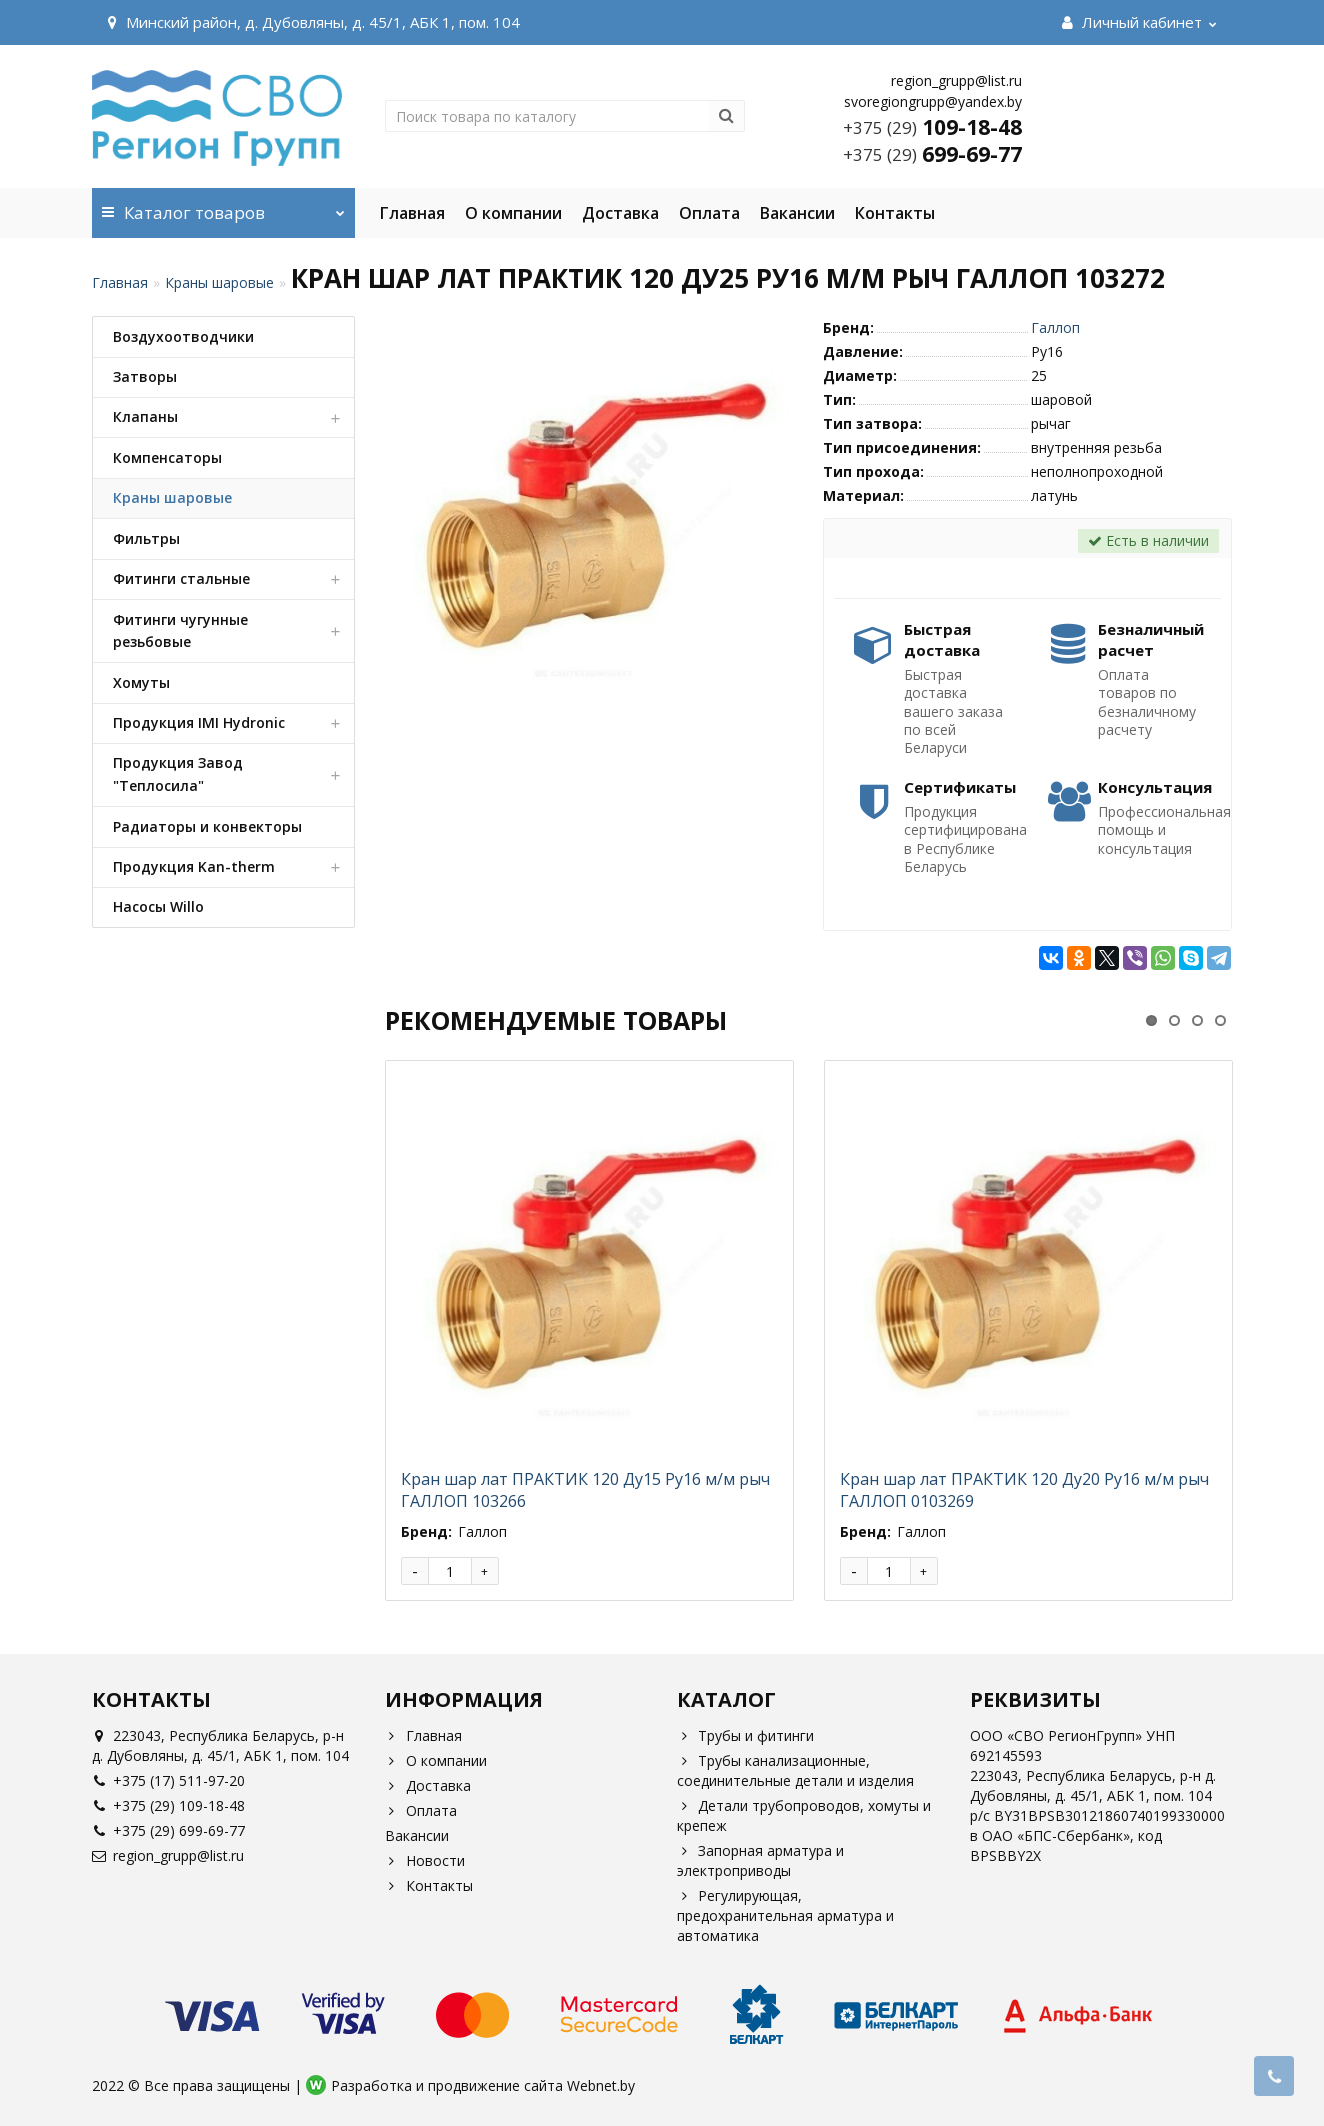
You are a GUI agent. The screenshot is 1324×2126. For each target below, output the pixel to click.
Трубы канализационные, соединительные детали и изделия (795, 1770)
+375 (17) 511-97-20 (168, 1780)
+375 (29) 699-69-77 (168, 1830)
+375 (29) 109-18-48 (168, 1805)
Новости (425, 1860)
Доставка (620, 213)
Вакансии (797, 213)
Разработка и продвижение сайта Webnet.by (483, 2085)
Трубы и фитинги (745, 1735)
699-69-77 (932, 154)
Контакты (895, 213)
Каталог (223, 206)
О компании (513, 213)
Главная (412, 213)
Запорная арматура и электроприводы (760, 1860)
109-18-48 (932, 127)
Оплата (709, 213)
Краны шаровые (219, 282)
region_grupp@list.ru (168, 1855)
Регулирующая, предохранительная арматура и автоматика (785, 1915)
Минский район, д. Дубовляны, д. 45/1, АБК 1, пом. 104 (311, 22)
